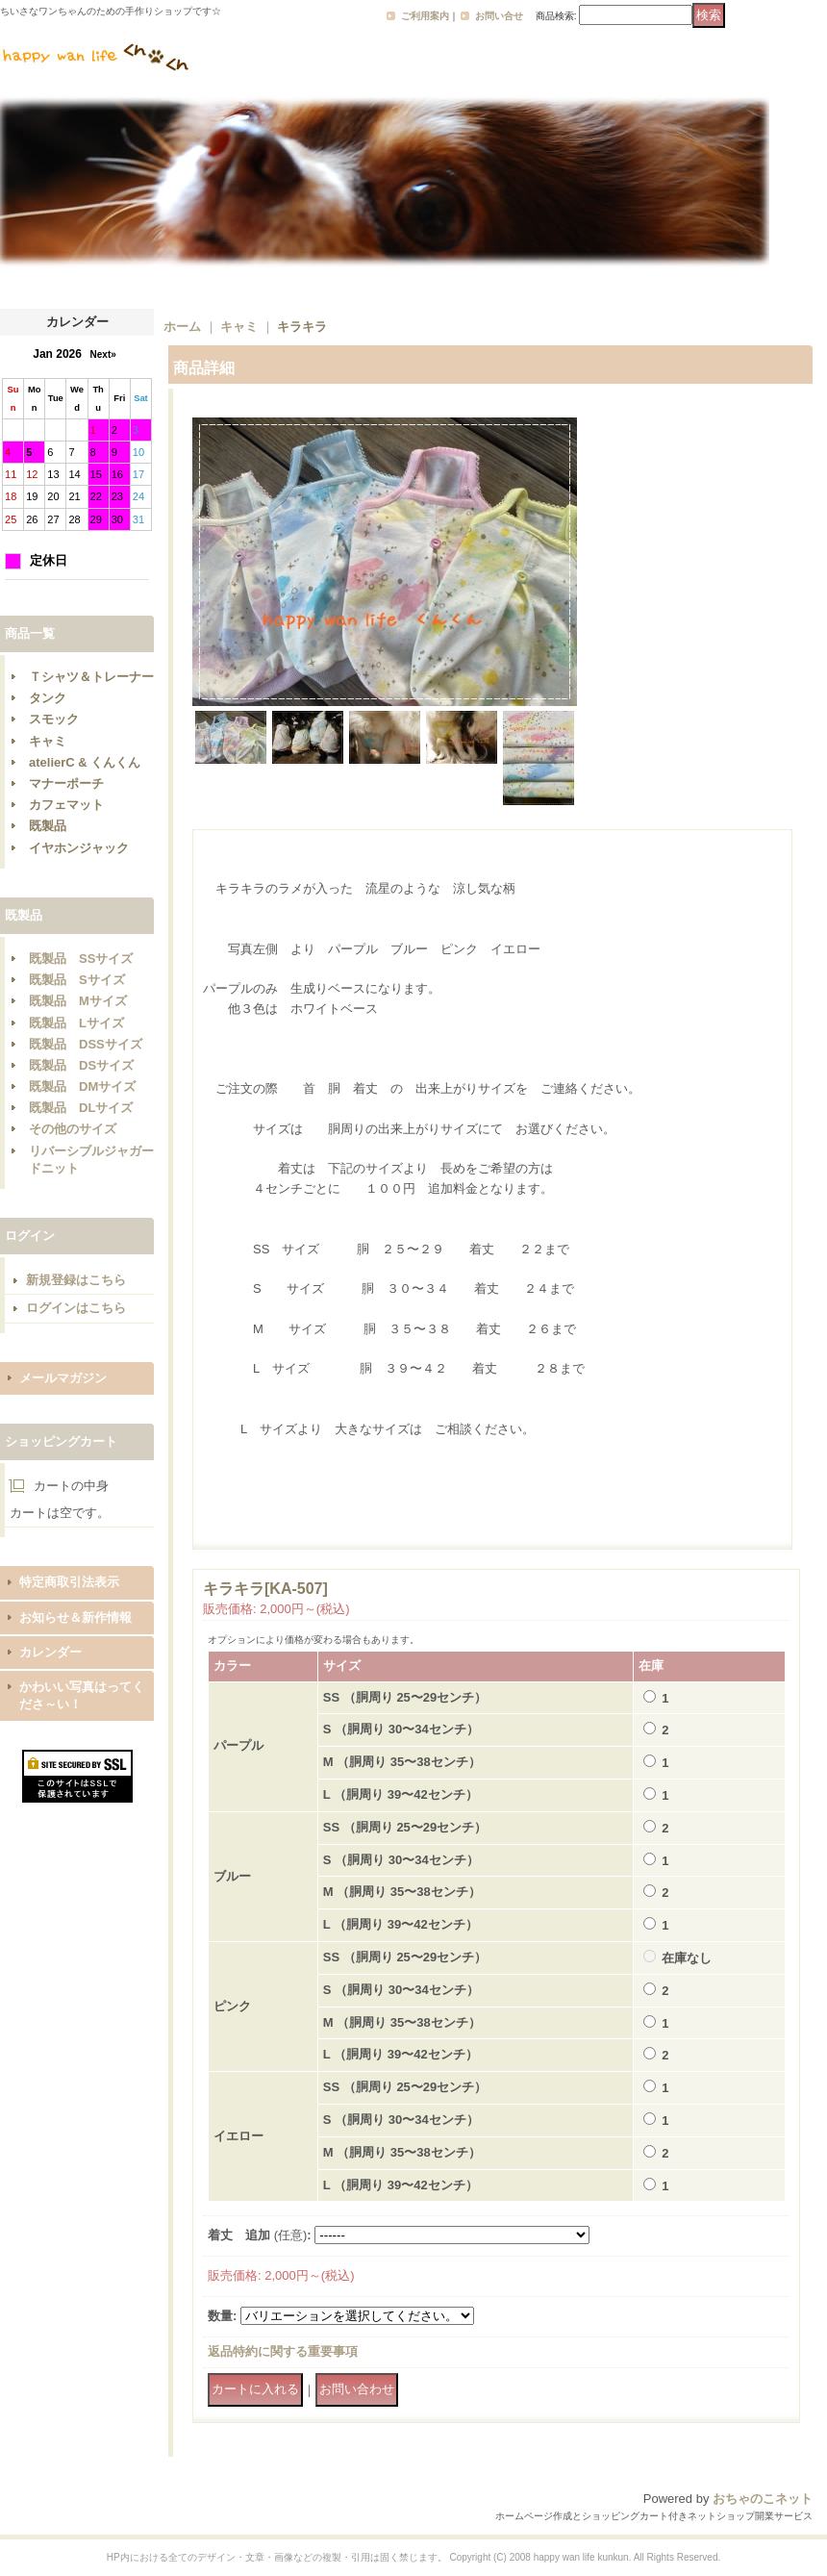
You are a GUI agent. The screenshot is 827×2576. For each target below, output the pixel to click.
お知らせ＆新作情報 (75, 1617)
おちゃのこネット (763, 2498)
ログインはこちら (76, 1308)
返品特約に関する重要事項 (283, 2351)
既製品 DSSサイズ (85, 1044)
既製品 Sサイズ (77, 979)
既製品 (47, 826)
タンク (47, 698)
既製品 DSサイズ (81, 1065)
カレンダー (50, 1652)
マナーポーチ (66, 783)
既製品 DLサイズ (81, 1107)
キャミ (47, 741)
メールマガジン (63, 1378)
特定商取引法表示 (69, 1582)
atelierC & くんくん (84, 762)
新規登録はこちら (76, 1280)
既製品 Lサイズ (76, 1023)
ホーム (182, 326)
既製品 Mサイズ (78, 1001)
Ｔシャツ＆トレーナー (91, 676)
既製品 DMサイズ (82, 1086)
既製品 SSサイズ (81, 958)
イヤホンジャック (79, 848)
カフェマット (66, 804)
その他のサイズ (72, 1129)
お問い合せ (499, 16)
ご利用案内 (425, 16)
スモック (54, 719)
